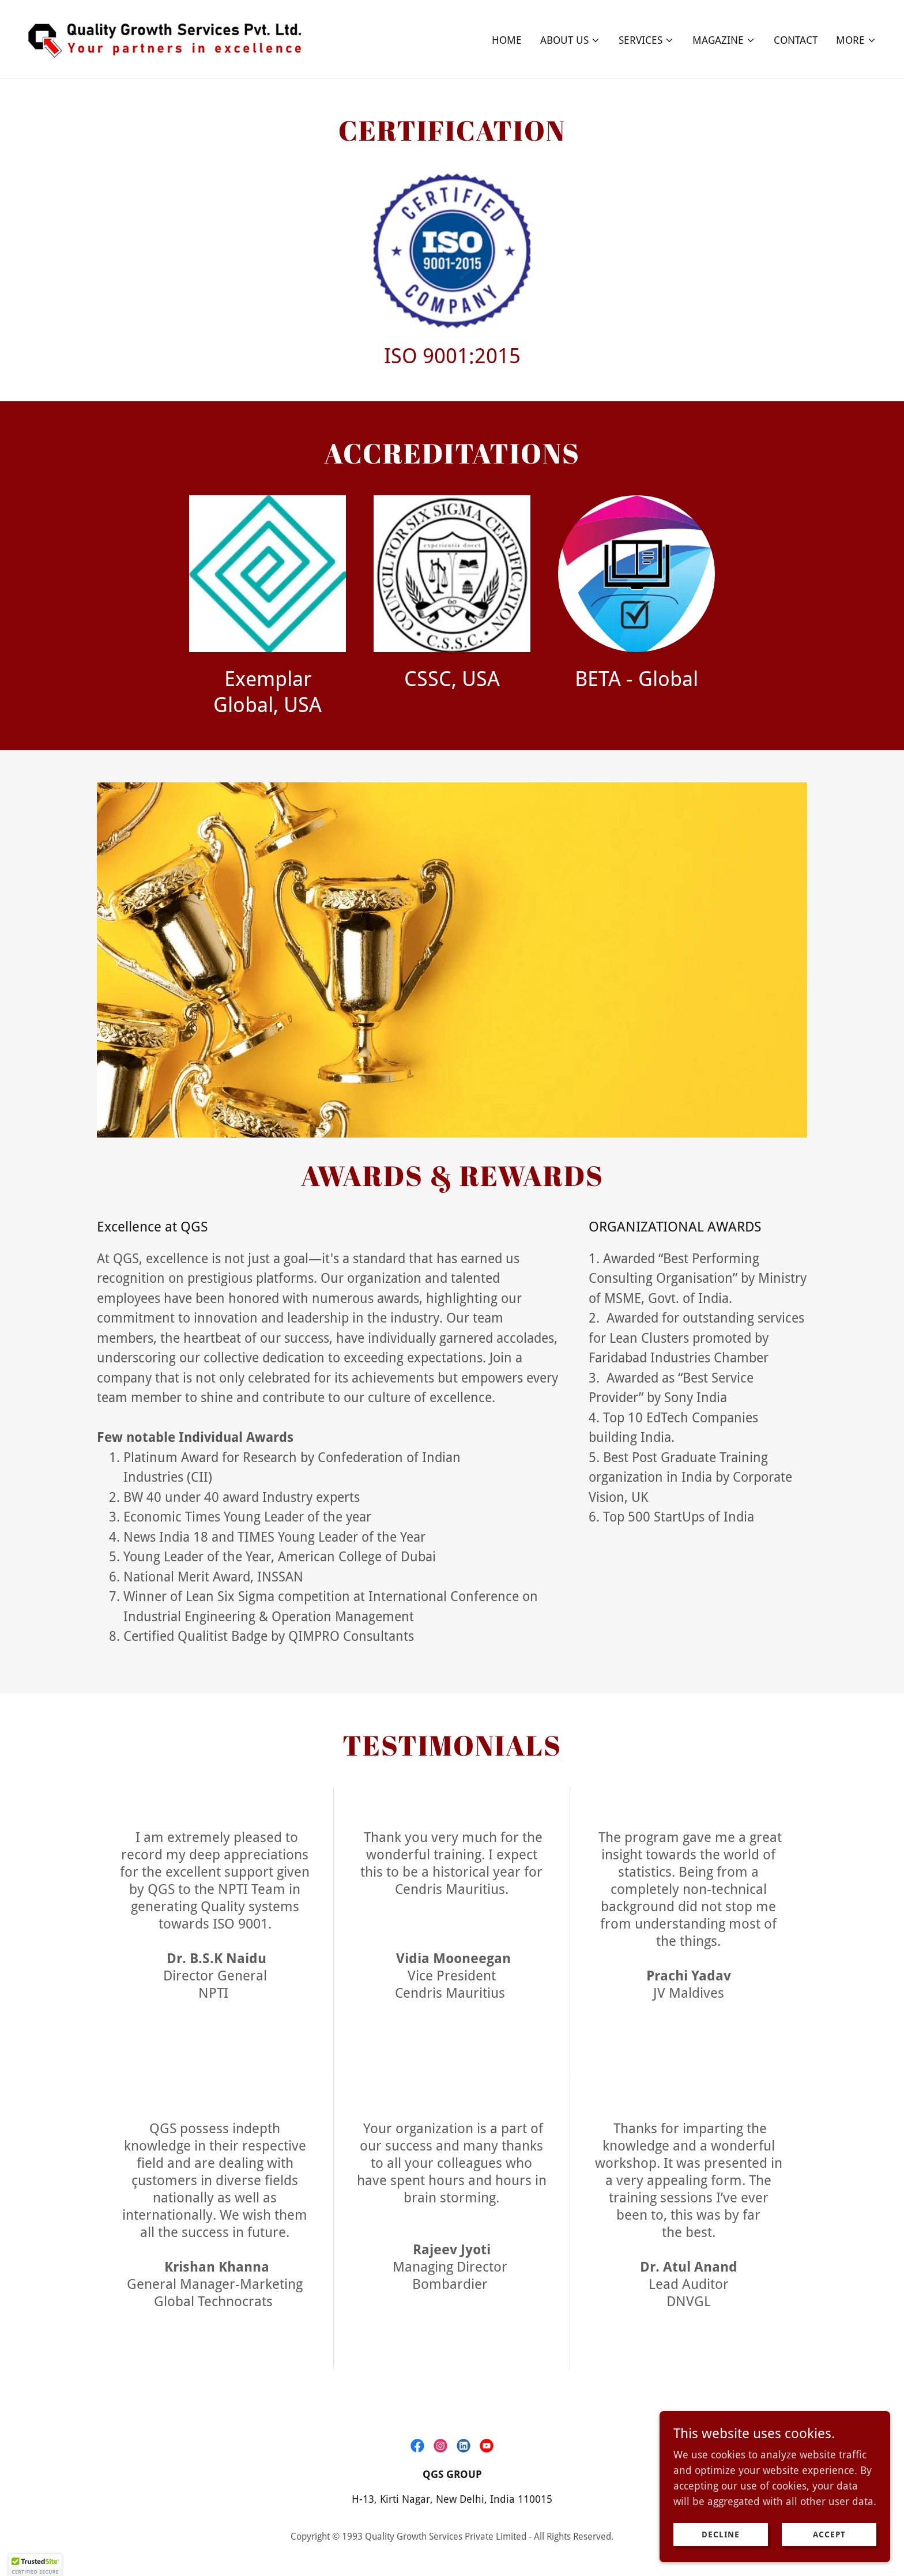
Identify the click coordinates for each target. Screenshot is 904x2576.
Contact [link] (796, 40)
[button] (570, 40)
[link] (171, 38)
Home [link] (507, 40)
